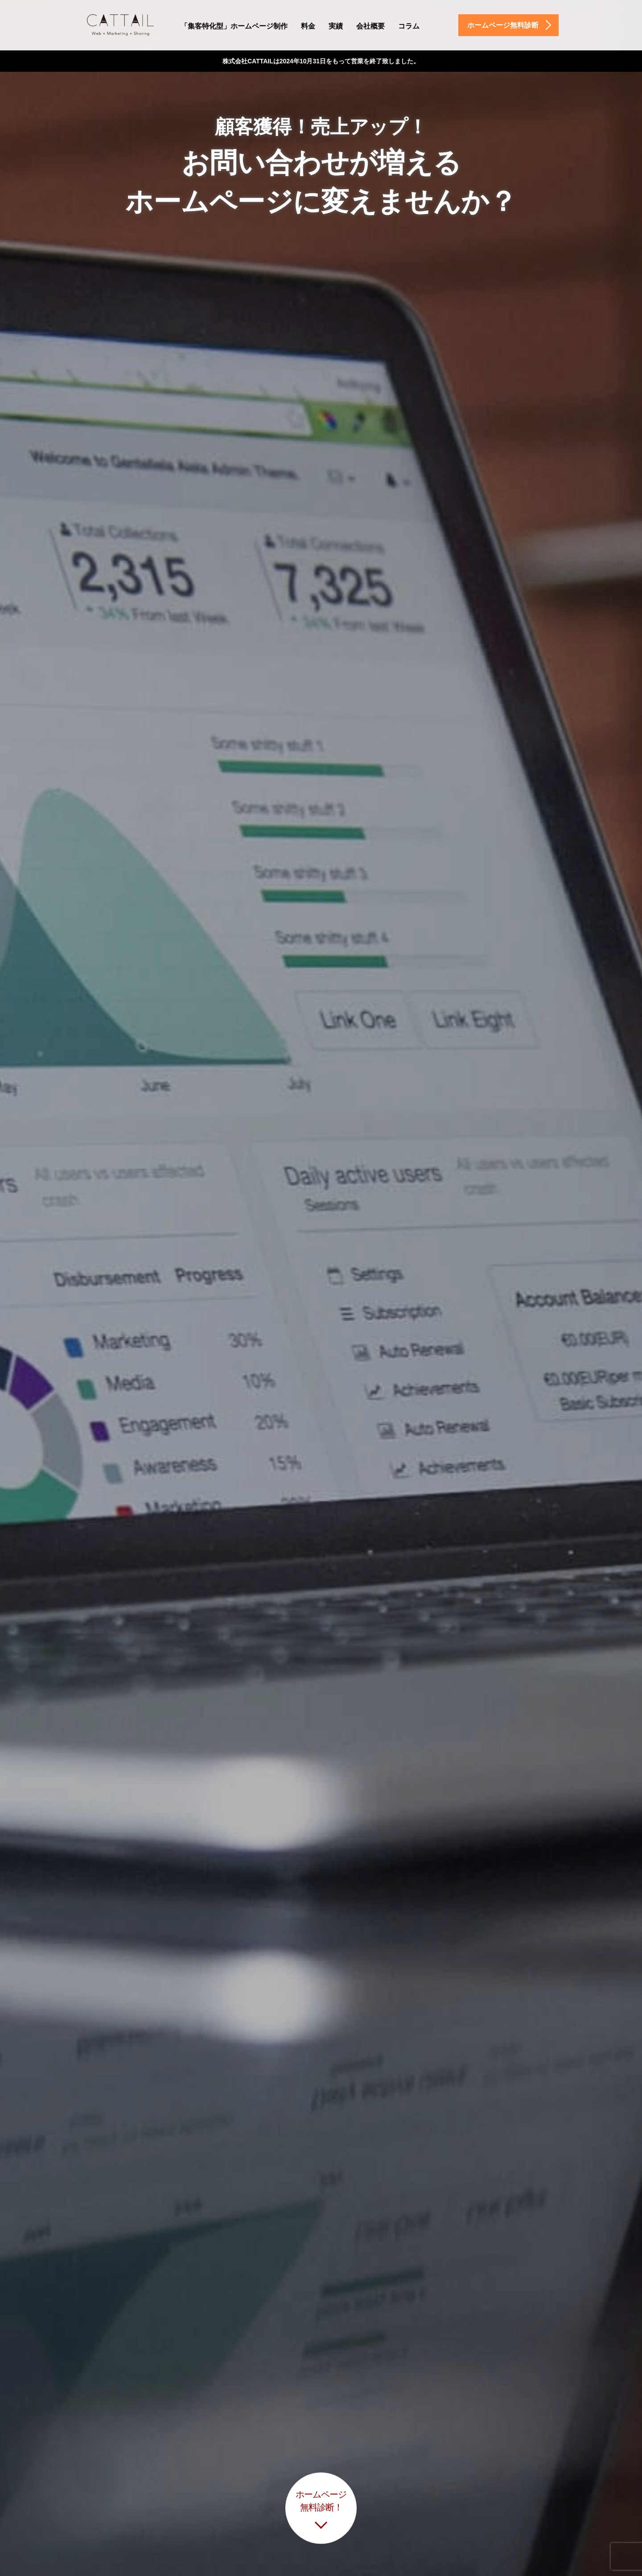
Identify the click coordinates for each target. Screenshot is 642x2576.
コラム (409, 26)
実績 (336, 26)
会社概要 (370, 26)
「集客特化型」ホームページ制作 (234, 26)
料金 (308, 26)
